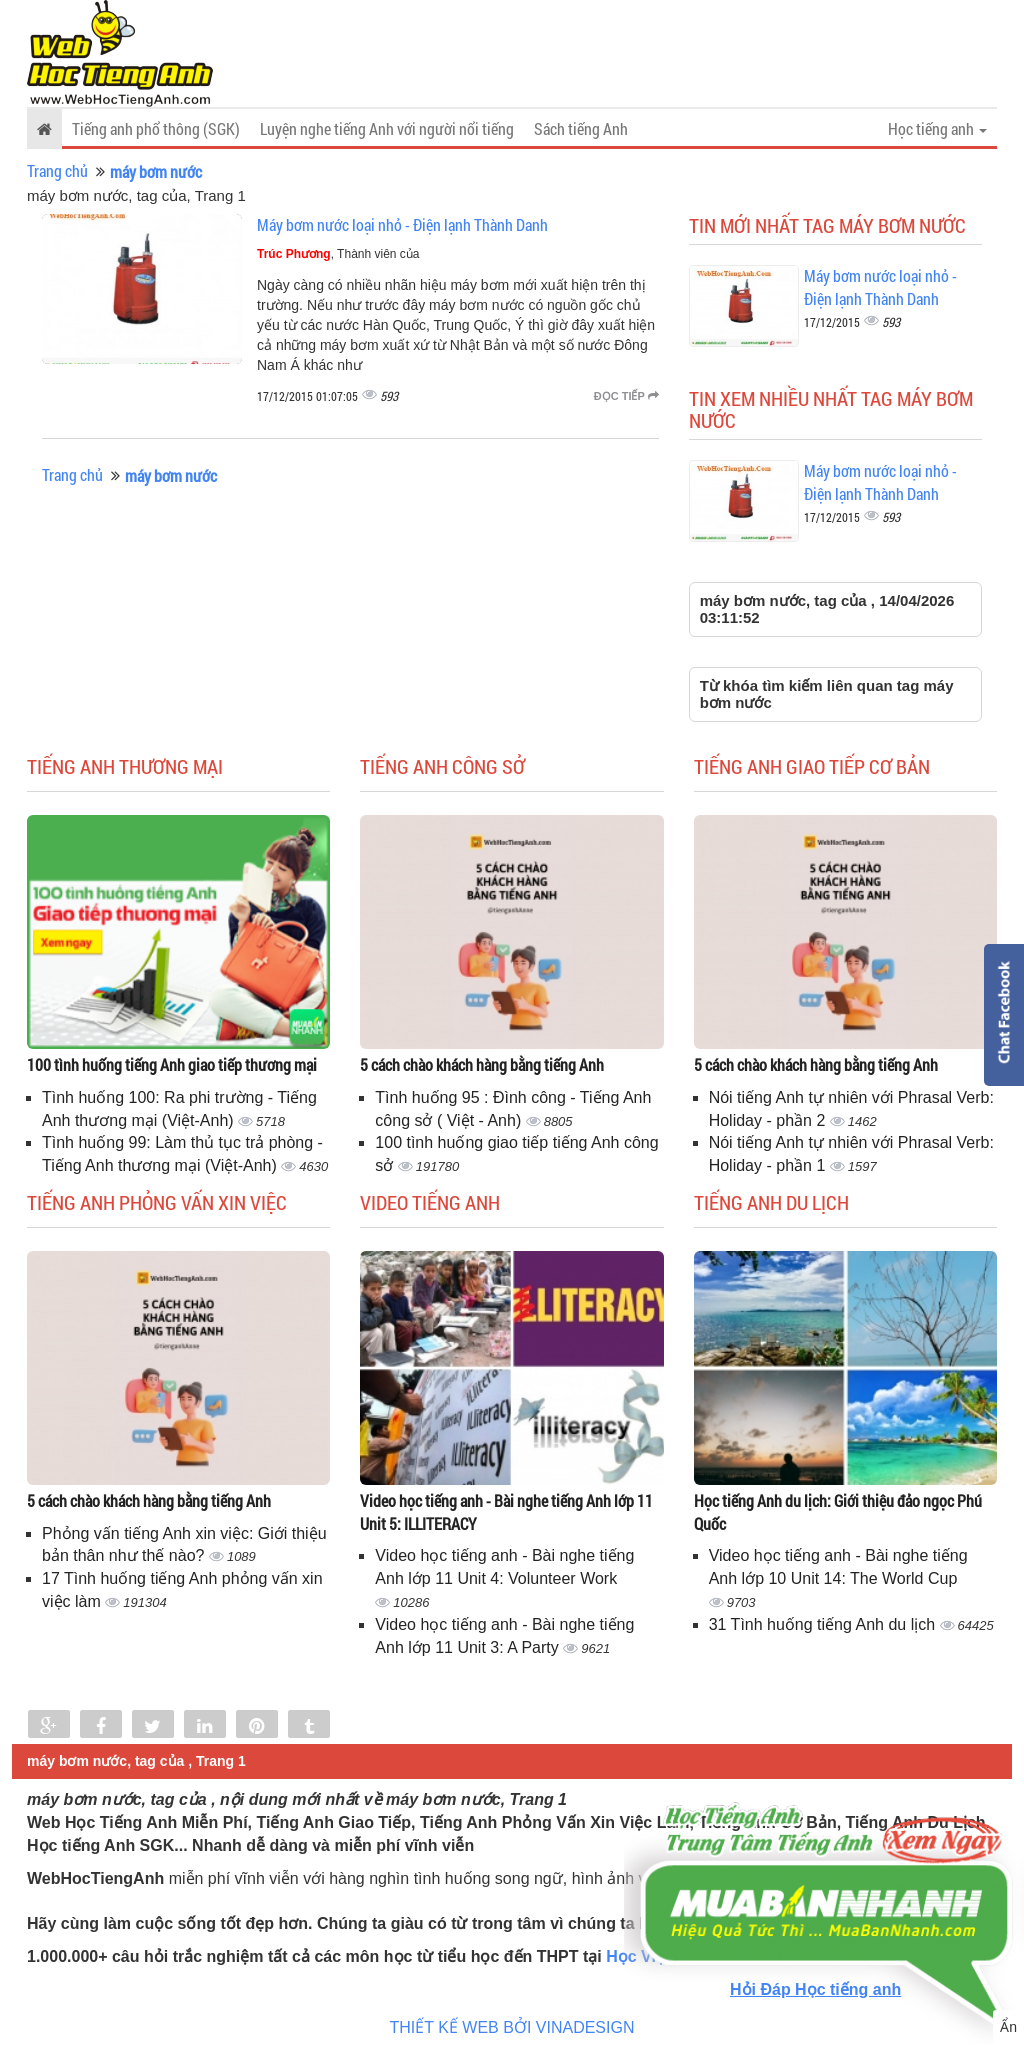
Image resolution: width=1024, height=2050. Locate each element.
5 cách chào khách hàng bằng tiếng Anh (482, 1064)
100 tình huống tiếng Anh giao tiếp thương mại (172, 1064)
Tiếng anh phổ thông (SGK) (156, 128)
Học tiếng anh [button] (937, 128)
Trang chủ (57, 170)
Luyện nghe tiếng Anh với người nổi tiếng (387, 128)
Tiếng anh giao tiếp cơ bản (812, 766)
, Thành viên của (338, 254)
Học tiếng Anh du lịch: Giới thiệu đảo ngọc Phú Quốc (838, 1512)
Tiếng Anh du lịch (771, 1202)
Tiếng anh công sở (442, 766)
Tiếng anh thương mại (125, 766)
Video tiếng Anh (430, 1202)
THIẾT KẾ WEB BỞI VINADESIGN (512, 2027)
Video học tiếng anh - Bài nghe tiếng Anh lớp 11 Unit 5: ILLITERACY (506, 1512)
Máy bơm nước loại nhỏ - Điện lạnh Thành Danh (402, 224)
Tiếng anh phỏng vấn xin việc (157, 1202)
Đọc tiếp (626, 396)
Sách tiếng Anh (581, 128)
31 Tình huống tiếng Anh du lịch (824, 1624)
